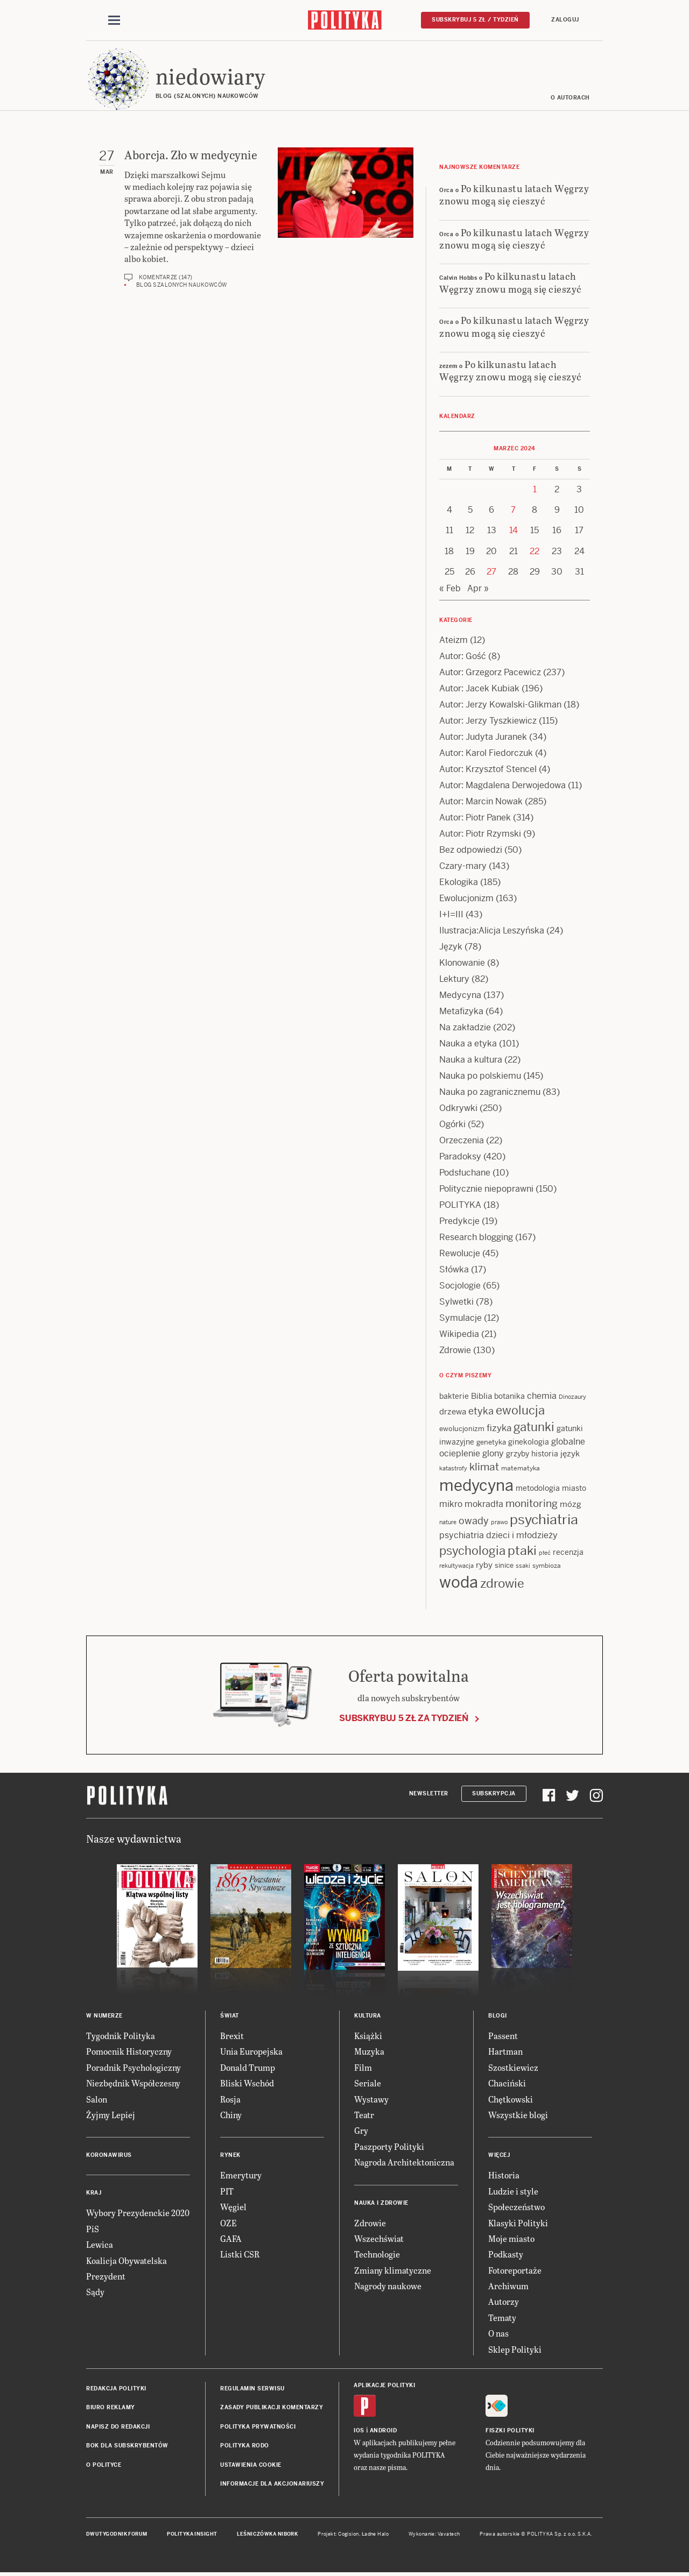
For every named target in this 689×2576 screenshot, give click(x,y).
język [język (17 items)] (570, 1454)
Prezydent (105, 2276)
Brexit (232, 2036)
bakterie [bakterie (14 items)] (454, 1397)
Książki (368, 2036)
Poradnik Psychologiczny (133, 2068)
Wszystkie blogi (518, 2115)
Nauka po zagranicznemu (489, 1092)
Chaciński (507, 2083)
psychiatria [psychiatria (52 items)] (544, 1520)
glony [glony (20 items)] (493, 1454)
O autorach (570, 98)
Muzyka (369, 2052)
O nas (498, 2334)
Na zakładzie (465, 1028)
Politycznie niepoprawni (486, 1189)
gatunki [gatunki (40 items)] (534, 1427)
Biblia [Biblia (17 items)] (481, 1396)
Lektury (454, 979)
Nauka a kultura (470, 1060)
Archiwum (508, 2286)
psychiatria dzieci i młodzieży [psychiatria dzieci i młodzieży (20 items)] (498, 1535)
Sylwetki (456, 1302)
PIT (227, 2191)
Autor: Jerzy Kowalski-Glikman (500, 705)
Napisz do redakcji (118, 2427)
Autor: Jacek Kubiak (479, 689)
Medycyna (460, 995)
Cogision (348, 2535)
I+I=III (451, 915)
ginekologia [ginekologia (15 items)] (528, 1442)
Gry (361, 2131)
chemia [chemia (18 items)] (542, 1396)
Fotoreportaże (515, 2270)
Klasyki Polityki (518, 2223)
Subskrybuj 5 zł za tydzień (403, 1719)
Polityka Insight (192, 2535)
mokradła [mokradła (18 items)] (484, 1504)
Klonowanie (462, 963)
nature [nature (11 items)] (447, 1522)
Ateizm (453, 640)
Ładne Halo (375, 2535)
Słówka (454, 1270)
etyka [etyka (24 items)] (481, 1412)
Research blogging (476, 1237)
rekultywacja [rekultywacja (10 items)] (456, 1566)
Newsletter (428, 1794)
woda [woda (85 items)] (458, 1583)
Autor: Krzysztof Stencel (488, 769)
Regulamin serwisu (252, 2389)
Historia (503, 2176)
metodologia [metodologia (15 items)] (538, 1489)
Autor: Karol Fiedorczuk (486, 753)
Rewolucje (459, 1253)
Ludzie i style (513, 2191)
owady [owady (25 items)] (474, 1521)
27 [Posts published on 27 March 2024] (491, 572)
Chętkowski (510, 2099)
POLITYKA (460, 1205)
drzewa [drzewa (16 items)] (452, 1412)
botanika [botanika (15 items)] (509, 1397)
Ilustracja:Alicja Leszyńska (491, 931)
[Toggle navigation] (114, 20)
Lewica (99, 2245)
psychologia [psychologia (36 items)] (472, 1551)
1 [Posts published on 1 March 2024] (535, 490)
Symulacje (460, 1318)
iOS (359, 2431)
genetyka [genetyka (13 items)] (491, 1442)
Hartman (505, 2052)
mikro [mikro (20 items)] (450, 1504)
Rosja (230, 2099)
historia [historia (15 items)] (544, 1454)
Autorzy (503, 2302)
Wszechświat (379, 2239)
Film (363, 2068)
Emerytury (241, 2176)
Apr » (478, 589)
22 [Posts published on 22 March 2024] (534, 551)
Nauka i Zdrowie (381, 2203)
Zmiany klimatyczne (392, 2270)
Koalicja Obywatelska (126, 2261)
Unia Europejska (251, 2052)
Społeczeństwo (516, 2207)
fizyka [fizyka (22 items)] (499, 1429)
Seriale (367, 2083)
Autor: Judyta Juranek (483, 737)
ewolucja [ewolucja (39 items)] (520, 1411)
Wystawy (371, 2099)
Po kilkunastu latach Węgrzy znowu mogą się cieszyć (514, 195)
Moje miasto (511, 2239)
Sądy (95, 2293)
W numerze (104, 2016)
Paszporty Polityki (389, 2147)
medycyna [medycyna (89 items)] (476, 1486)
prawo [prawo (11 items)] (499, 1522)
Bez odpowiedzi (470, 850)
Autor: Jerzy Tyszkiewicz (488, 721)
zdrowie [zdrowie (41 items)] (502, 1583)
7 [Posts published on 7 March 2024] (513, 510)
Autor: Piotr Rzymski (480, 834)
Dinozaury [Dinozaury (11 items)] (572, 1397)
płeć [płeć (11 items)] (545, 1553)
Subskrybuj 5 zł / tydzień (475, 19)
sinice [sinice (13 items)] (504, 1565)
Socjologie (460, 1286)
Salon (96, 2099)
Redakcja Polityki (116, 2389)
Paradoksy (460, 1157)
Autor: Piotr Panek (475, 818)
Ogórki (452, 1124)
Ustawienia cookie (251, 2465)
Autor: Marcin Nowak (481, 802)
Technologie (377, 2255)
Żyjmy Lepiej (110, 2115)
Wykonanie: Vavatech (434, 2535)
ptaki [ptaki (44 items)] (522, 1551)
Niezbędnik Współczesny (133, 2083)
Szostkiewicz (513, 2068)
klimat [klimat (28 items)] (484, 1467)
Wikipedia (459, 1334)
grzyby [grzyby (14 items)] (517, 1454)
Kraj (93, 2193)
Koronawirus (109, 2156)
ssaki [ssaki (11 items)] (523, 1566)
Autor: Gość (462, 656)
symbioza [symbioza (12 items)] (546, 1566)
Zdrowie (455, 1350)
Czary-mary (463, 866)
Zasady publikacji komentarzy (271, 2408)
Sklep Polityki (515, 2350)
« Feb (450, 589)
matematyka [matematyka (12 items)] (520, 1468)
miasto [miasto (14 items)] (574, 1489)
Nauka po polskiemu (480, 1076)
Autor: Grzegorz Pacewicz (490, 672)
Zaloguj (565, 19)
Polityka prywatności (258, 2427)
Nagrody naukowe (387, 2286)
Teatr (364, 2115)
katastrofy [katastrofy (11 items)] (453, 1469)
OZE (228, 2223)
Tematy (502, 2318)
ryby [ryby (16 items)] (484, 1565)
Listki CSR (239, 2255)
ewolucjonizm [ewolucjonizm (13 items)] (461, 1429)
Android (383, 2431)
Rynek (230, 2156)
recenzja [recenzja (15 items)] (568, 1553)
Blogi (497, 2016)
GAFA (231, 2239)
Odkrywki (458, 1108)
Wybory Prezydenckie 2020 (137, 2213)
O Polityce (103, 2465)
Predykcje (459, 1221)
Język (450, 947)
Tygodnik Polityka (120, 2036)
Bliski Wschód (247, 2083)
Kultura (367, 2016)
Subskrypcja (494, 1794)
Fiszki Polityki (510, 2431)
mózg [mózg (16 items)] (570, 1504)
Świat (229, 2016)
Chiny (231, 2115)
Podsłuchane (464, 1173)
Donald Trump (247, 2068)
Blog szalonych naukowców (181, 285)
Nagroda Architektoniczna (404, 2162)
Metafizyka (461, 1011)
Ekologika (458, 882)
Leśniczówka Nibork (267, 2535)
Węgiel (233, 2207)
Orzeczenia (461, 1141)
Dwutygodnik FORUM (116, 2535)
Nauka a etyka (468, 1044)
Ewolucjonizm (466, 898)
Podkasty (505, 2255)
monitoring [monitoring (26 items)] (531, 1504)
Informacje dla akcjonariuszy (272, 2484)
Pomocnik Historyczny (129, 2052)
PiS (92, 2229)
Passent (503, 2036)
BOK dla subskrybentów (127, 2446)
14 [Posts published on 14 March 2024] (513, 531)
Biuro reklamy (110, 2408)
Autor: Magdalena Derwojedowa (502, 785)
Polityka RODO (244, 2446)
